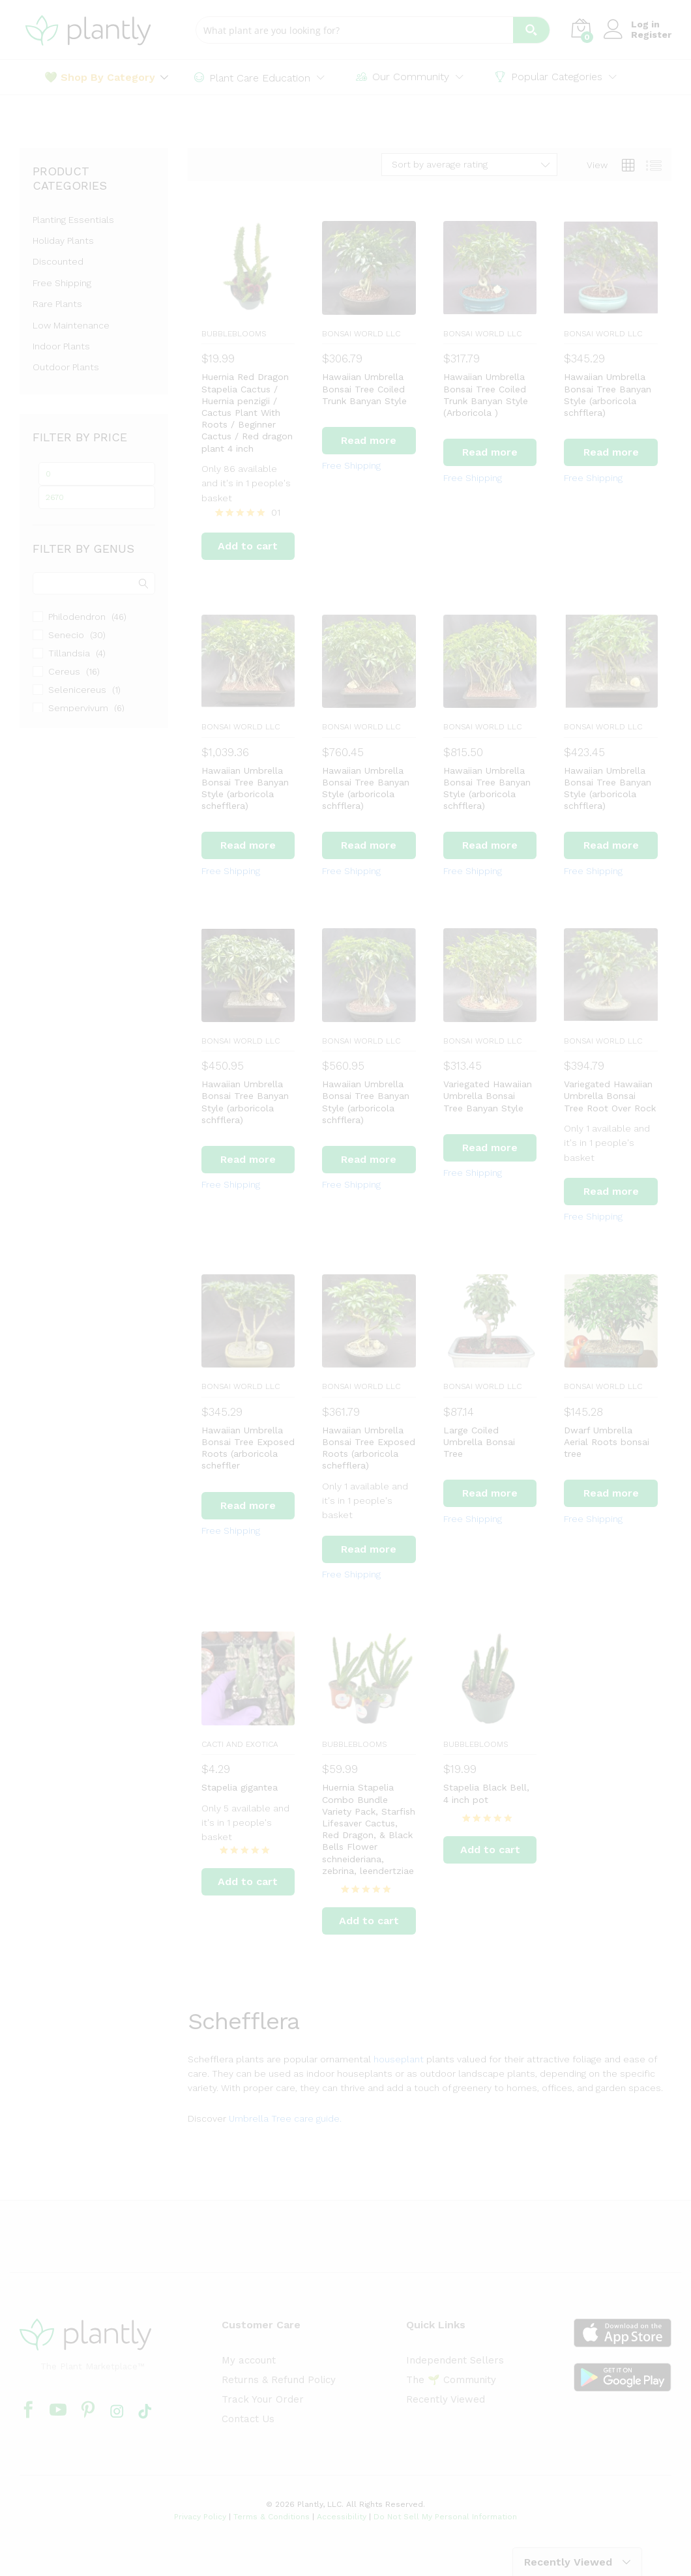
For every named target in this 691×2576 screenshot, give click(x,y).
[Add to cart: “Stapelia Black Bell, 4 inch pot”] (490, 1850)
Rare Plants (57, 304)
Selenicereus (77, 689)
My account (249, 2360)
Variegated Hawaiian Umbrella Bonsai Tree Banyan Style (487, 1096)
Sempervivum (78, 708)
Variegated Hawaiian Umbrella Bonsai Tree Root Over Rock (610, 1096)
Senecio (66, 635)
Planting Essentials (73, 219)
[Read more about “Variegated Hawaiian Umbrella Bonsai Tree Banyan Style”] (490, 1148)
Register (651, 34)
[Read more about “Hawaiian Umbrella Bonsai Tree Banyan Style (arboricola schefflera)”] (248, 845)
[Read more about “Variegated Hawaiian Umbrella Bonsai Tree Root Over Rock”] (611, 1191)
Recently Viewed (445, 2399)
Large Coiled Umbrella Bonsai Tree (479, 1442)
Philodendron (77, 616)
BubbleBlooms (233, 333)
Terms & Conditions (271, 2516)
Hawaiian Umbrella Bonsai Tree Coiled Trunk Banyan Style (364, 388)
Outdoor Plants (66, 367)
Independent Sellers (455, 2360)
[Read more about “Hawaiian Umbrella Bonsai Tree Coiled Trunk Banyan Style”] (369, 440)
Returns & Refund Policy (279, 2380)
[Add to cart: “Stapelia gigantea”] (248, 1881)
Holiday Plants (63, 240)
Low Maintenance (71, 325)
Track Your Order (263, 2399)
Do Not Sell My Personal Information (445, 2516)
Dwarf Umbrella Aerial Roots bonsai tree (606, 1442)
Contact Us (248, 2419)
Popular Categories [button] (548, 76)
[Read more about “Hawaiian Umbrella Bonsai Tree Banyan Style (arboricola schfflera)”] (611, 452)
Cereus (64, 671)
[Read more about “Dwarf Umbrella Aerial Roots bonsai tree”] (611, 1493)
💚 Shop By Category (99, 77)
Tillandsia (69, 653)
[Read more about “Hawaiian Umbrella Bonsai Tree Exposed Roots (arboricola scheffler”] (248, 1505)
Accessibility (341, 2516)
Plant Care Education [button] (252, 77)
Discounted (58, 261)
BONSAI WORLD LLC (361, 333)
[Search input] (355, 30)
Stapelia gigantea (239, 1787)
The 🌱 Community (451, 2380)
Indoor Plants (61, 346)
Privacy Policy (200, 2516)
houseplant (399, 2059)
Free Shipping (351, 465)
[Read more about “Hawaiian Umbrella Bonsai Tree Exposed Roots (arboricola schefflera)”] (369, 1549)
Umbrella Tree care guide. (285, 2118)
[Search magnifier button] (531, 30)
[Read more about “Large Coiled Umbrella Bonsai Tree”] (490, 1493)
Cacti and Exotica (239, 1744)
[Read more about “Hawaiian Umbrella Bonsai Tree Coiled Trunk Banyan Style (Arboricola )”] (490, 452)
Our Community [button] (402, 76)
